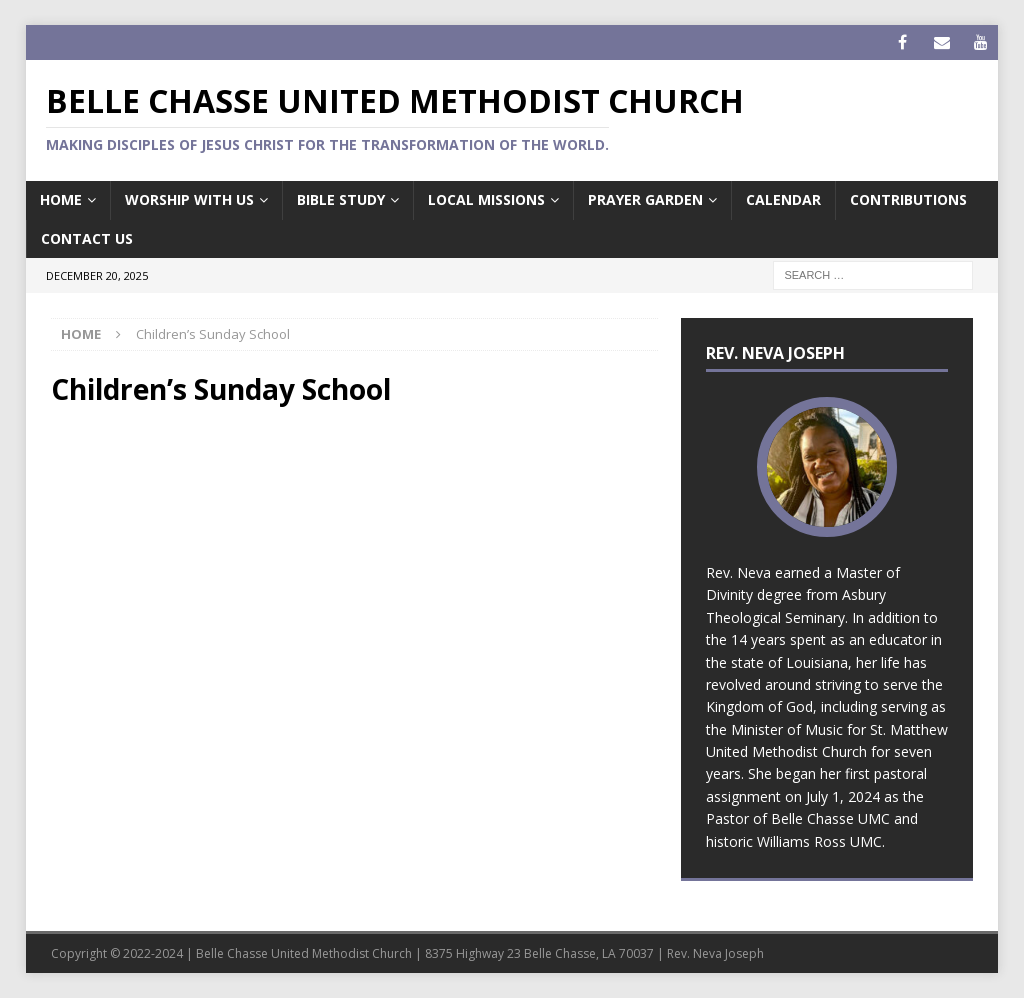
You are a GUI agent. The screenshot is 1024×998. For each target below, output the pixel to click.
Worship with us (189, 199)
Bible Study (341, 199)
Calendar (783, 199)
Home (61, 199)
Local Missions (486, 199)
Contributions (908, 199)
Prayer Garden (645, 199)
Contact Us (87, 238)
